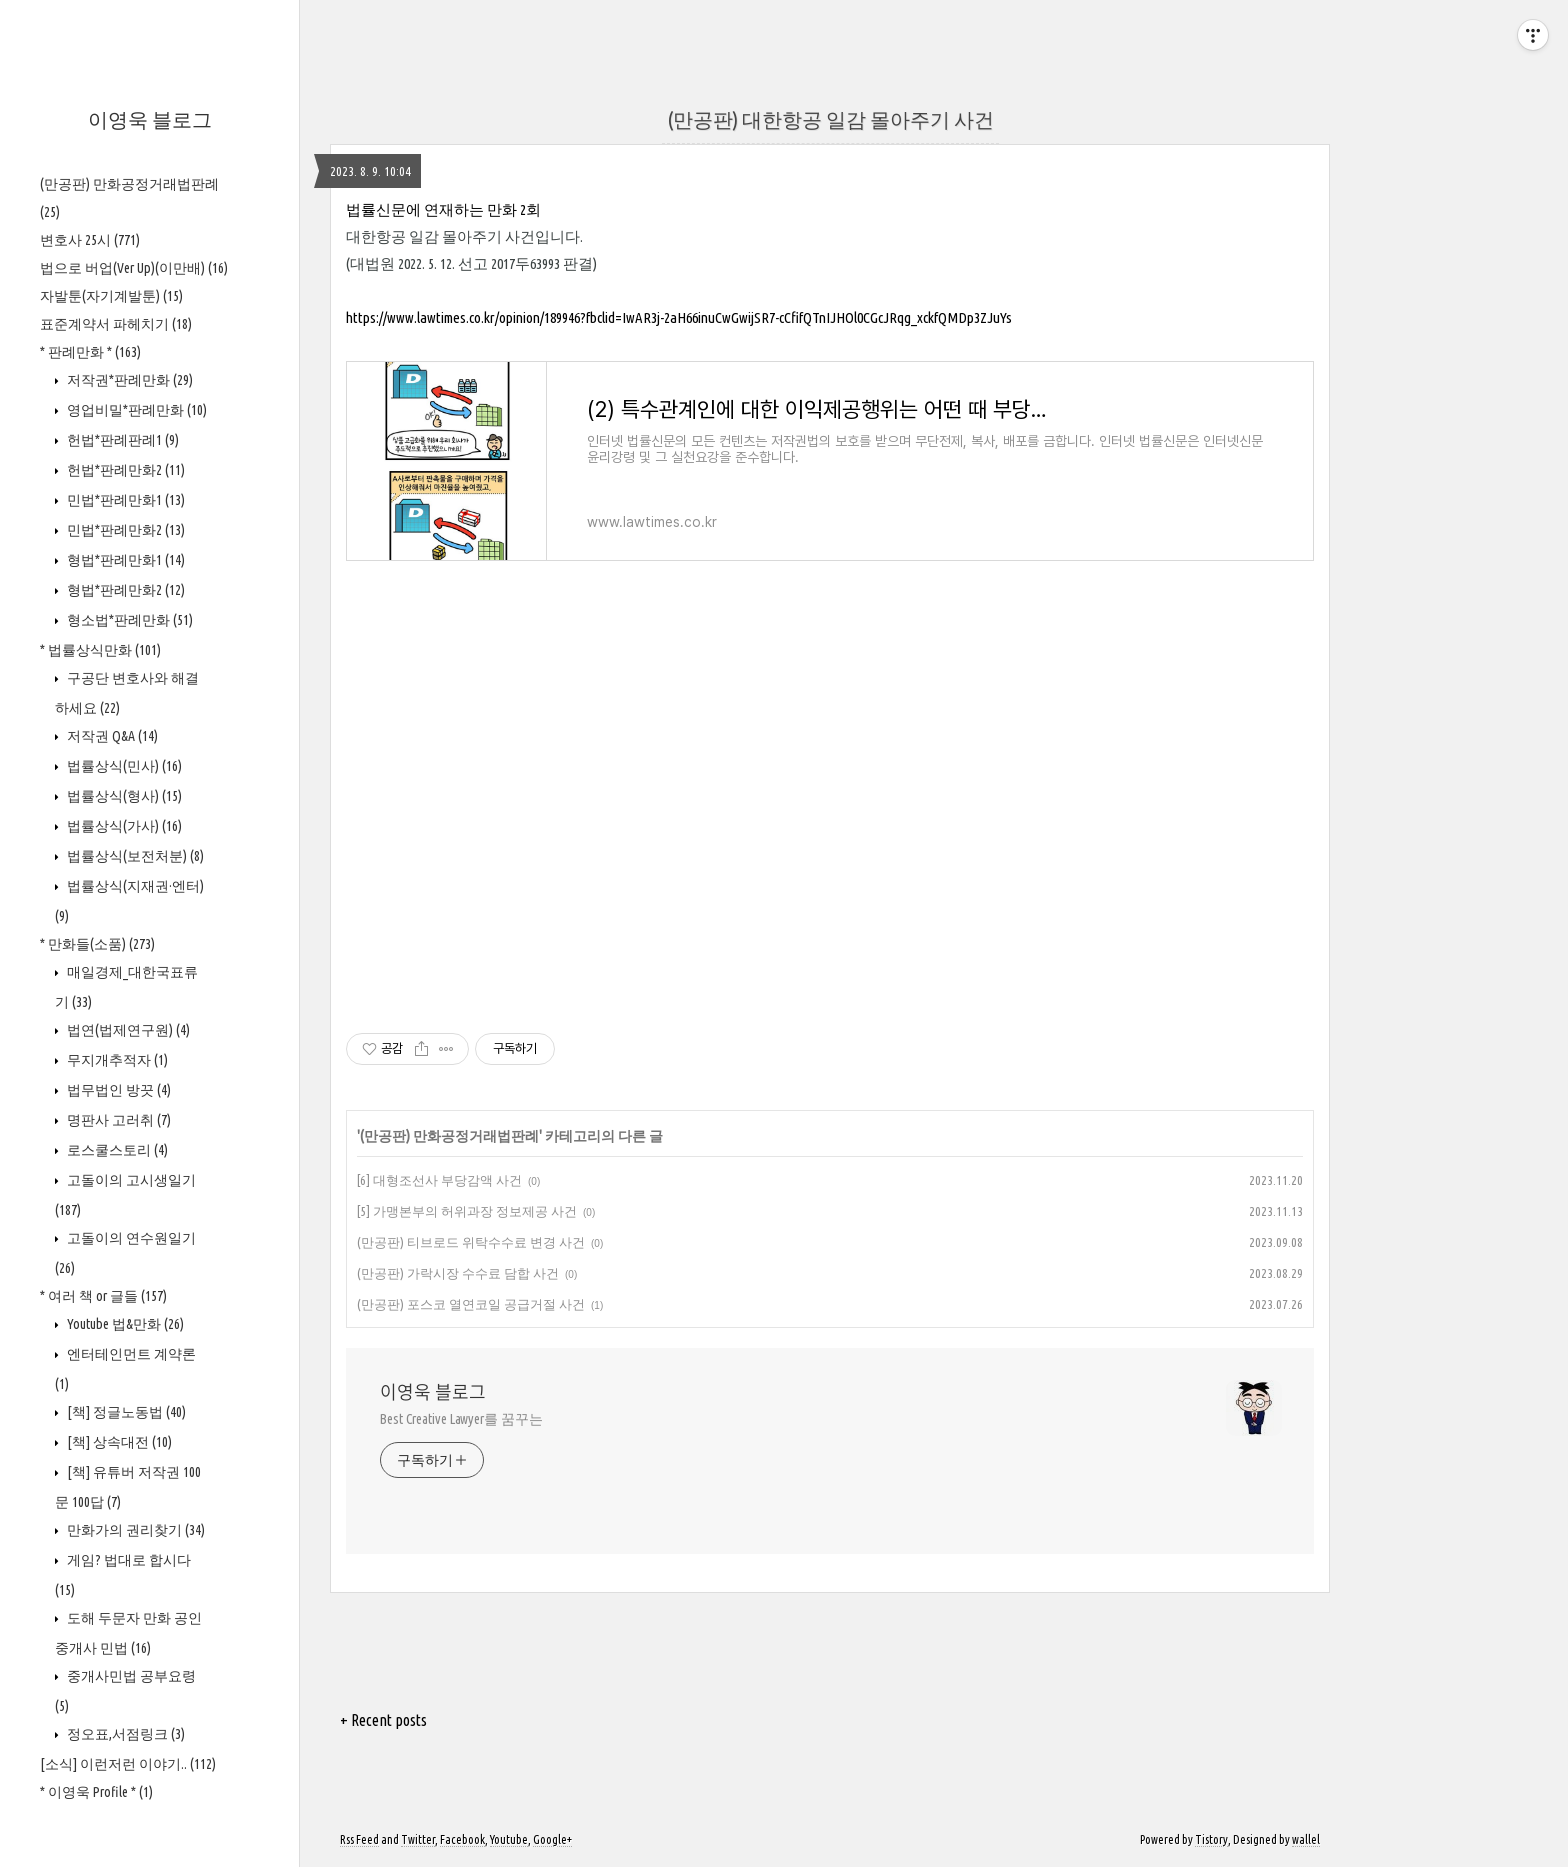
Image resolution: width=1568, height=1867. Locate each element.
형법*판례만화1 (124, 560)
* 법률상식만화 (100, 650)
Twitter (418, 1839)
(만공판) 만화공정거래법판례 (449, 1136)
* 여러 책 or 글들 (103, 1296)
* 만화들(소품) (97, 944)
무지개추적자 (116, 1060)
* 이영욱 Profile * (96, 1792)
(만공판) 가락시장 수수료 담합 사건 (458, 1273)
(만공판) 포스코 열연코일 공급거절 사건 (471, 1304)
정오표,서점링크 (124, 1734)
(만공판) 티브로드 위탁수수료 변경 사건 (471, 1242)
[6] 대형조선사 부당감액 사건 (439, 1180)
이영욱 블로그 (150, 119)
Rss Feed (359, 1839)
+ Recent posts (383, 1720)
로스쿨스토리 (116, 1150)
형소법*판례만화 (128, 620)
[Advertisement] (830, 808)
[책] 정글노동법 (125, 1412)
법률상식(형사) (123, 796)
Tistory (1211, 1839)
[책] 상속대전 (118, 1442)
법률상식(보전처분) (134, 856)
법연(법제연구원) (127, 1030)
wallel (1306, 1839)
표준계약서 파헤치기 (116, 324)
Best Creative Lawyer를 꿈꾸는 (461, 1419)
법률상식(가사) (123, 826)
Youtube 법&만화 (124, 1324)
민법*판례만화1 (124, 500)
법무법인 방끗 (117, 1090)
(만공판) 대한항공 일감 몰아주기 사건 (830, 119)
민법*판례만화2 (124, 530)
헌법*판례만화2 (124, 470)
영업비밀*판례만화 (135, 410)
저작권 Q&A (111, 736)
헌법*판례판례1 (121, 440)
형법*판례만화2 (124, 590)
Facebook (462, 1839)
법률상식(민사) (123, 766)
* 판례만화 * (90, 352)
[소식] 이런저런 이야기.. (128, 1764)
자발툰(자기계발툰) (111, 296)
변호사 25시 (90, 240)
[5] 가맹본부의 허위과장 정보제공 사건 (467, 1211)
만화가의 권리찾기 (134, 1530)
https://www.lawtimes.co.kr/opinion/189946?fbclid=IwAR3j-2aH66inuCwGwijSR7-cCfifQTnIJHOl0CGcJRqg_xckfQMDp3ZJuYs (679, 317)
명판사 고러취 (117, 1120)
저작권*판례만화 (128, 380)
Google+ (552, 1839)
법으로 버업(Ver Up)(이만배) (134, 268)
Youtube (509, 1839)
